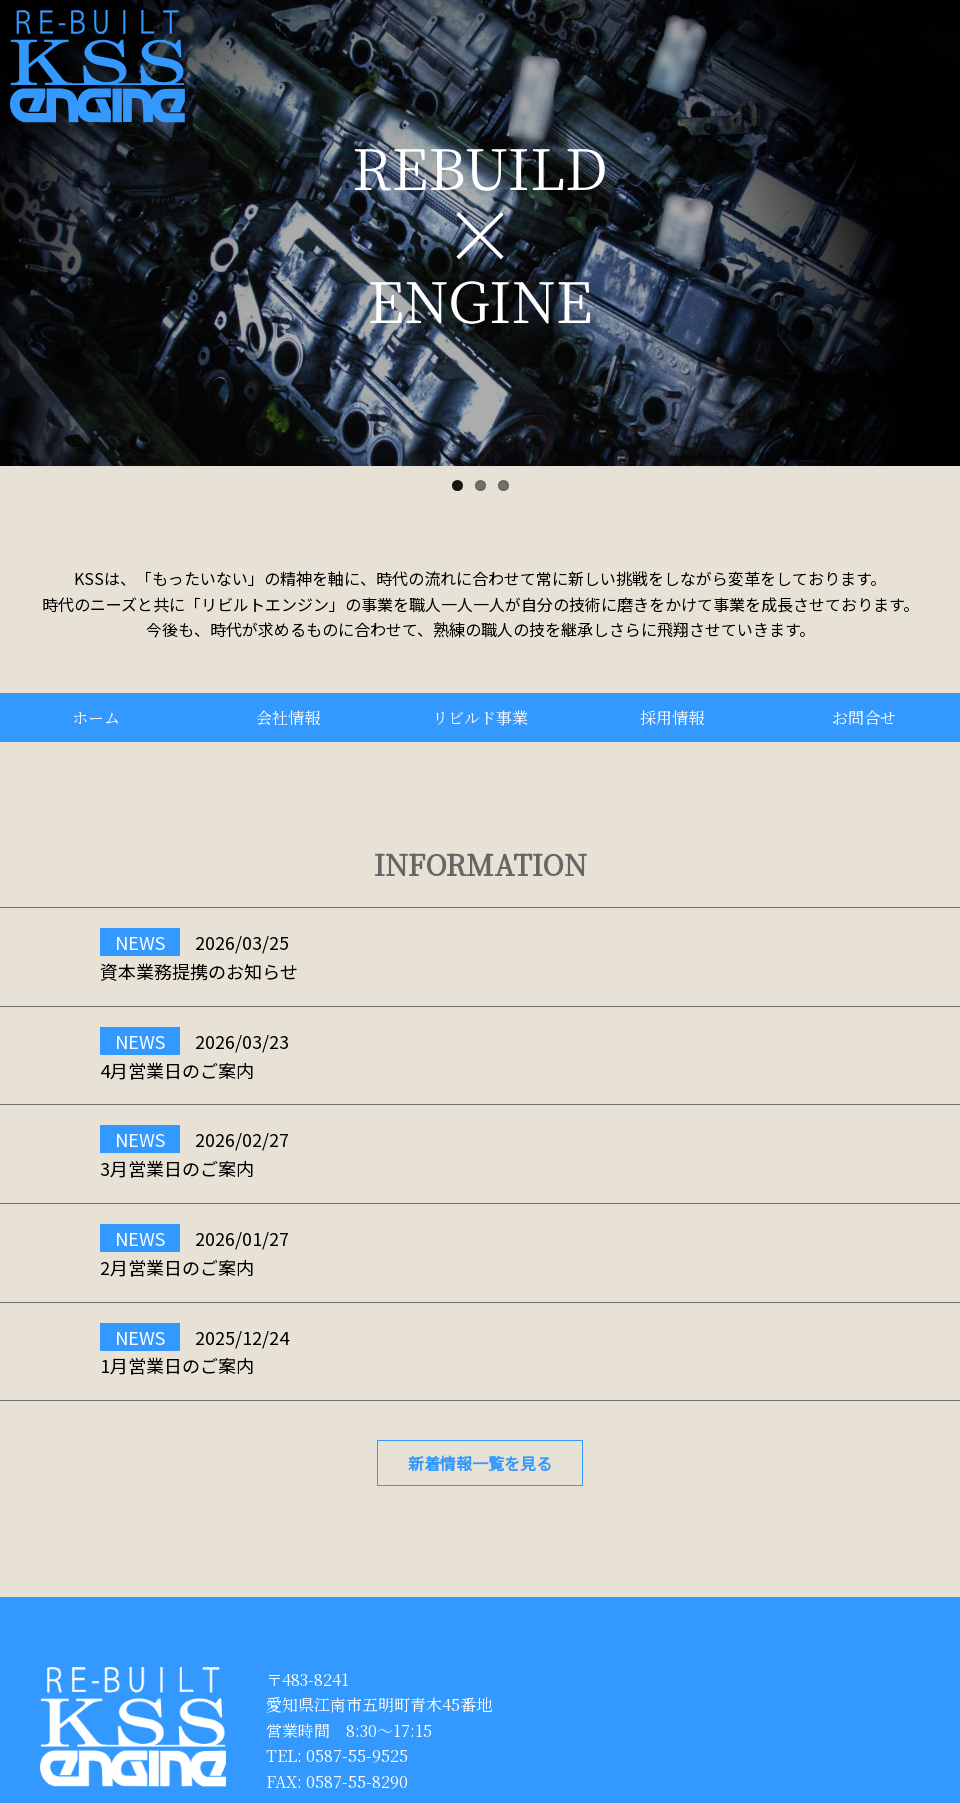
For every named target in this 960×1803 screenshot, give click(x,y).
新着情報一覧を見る (480, 1463)
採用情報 (672, 717)
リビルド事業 (480, 717)
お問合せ (864, 717)
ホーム (96, 717)
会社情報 (288, 717)
